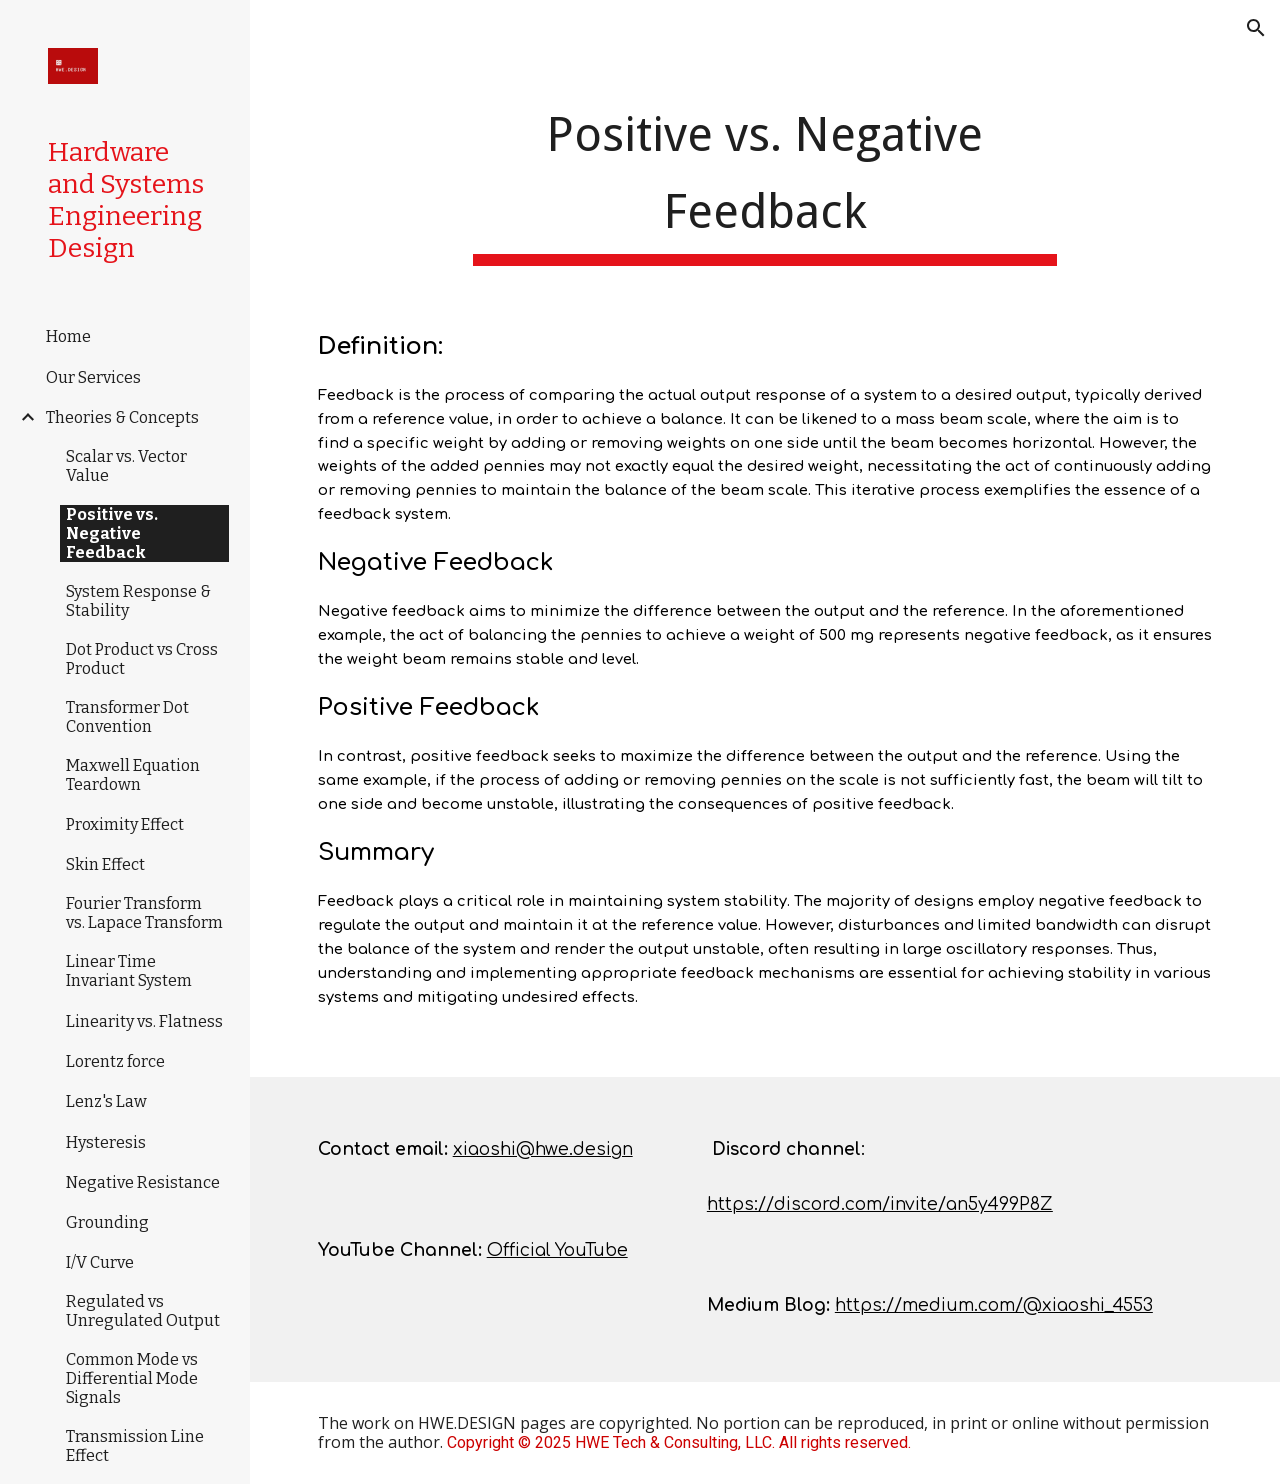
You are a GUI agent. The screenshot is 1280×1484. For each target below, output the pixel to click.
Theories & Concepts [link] (122, 417)
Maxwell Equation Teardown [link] (133, 775)
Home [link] (68, 336)
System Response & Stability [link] (138, 601)
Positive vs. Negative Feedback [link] (112, 533)
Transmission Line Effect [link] (135, 1446)
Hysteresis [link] (106, 1142)
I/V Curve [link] (100, 1262)
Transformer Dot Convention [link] (127, 717)
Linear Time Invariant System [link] (129, 971)
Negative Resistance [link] (143, 1182)
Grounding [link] (107, 1222)
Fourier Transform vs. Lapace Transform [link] (144, 913)
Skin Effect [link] (105, 864)
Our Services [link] (93, 377)
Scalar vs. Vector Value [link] (126, 466)
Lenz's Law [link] (106, 1101)
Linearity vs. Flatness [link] (144, 1021)
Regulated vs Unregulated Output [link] (143, 1311)
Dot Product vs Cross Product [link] (142, 659)
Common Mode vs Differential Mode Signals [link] (132, 1378)
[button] (1256, 28)
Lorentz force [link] (115, 1061)
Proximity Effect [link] (125, 824)
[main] (764, 179)
